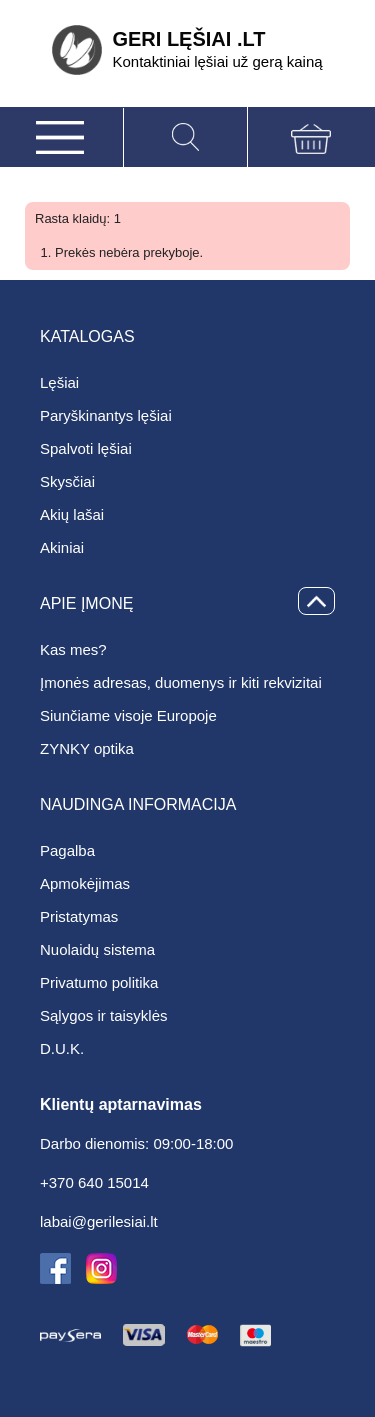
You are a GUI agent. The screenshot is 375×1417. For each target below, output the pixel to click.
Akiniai (62, 547)
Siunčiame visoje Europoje (128, 715)
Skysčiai (67, 481)
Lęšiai (59, 382)
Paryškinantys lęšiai (106, 415)
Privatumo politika (99, 982)
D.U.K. (62, 1048)
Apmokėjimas (85, 883)
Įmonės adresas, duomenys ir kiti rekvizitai (181, 682)
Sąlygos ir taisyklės (104, 1015)
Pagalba (67, 850)
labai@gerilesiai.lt (99, 1222)
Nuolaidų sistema (97, 949)
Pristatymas (79, 916)
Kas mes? (73, 649)
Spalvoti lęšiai (86, 448)
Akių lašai (72, 514)
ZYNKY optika (87, 748)
